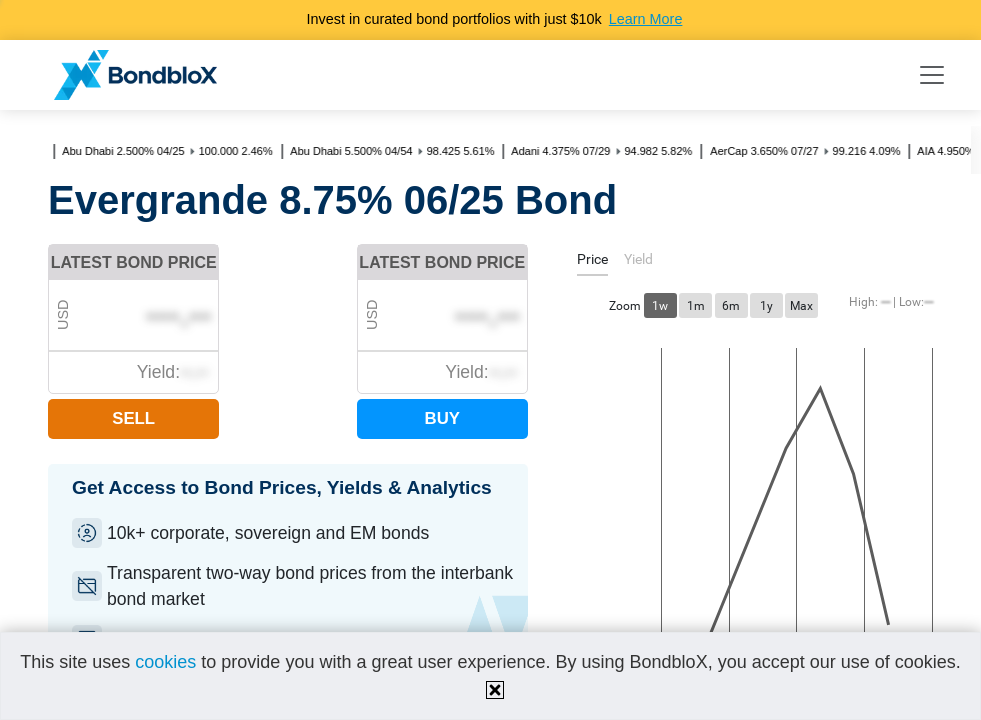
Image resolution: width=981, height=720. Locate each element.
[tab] (592, 262)
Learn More (646, 19)
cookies (165, 662)
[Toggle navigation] (932, 75)
